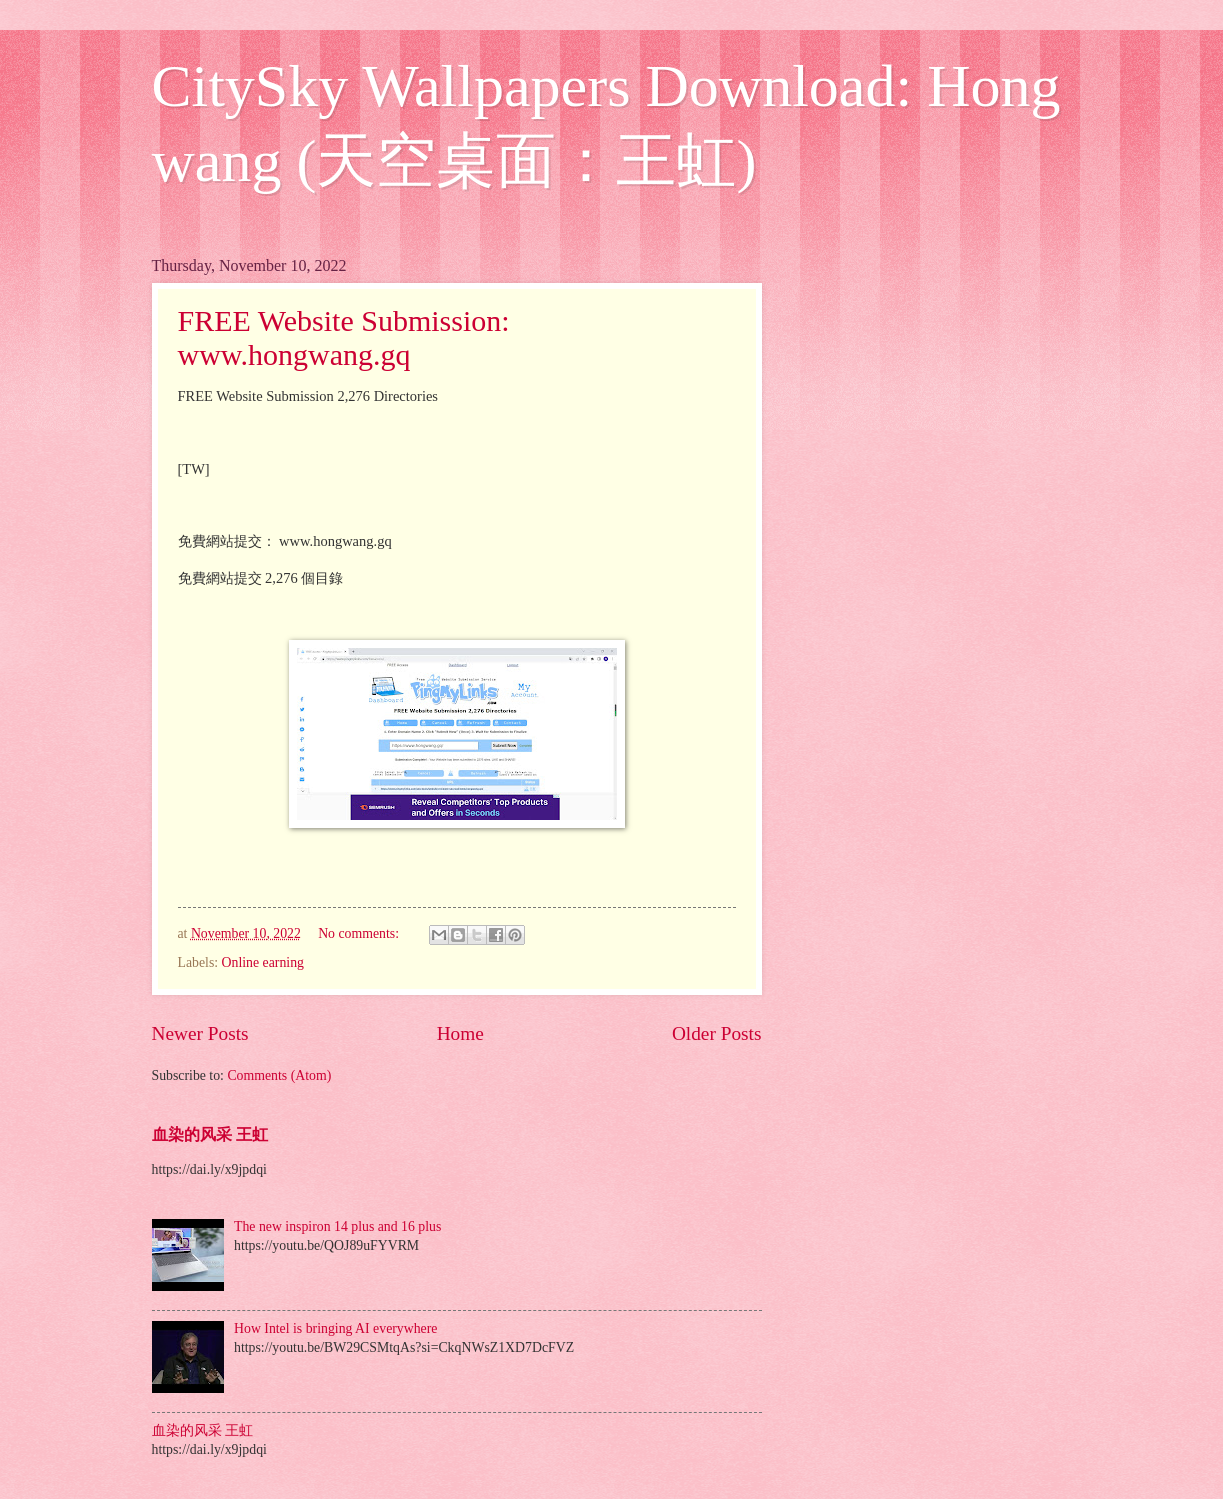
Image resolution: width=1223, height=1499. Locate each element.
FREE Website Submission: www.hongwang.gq (344, 337)
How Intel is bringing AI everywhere (335, 1328)
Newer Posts (200, 1033)
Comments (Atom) (279, 1075)
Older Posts (717, 1033)
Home (460, 1033)
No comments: (360, 933)
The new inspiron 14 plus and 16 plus (337, 1226)
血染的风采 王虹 (210, 1134)
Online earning (263, 962)
